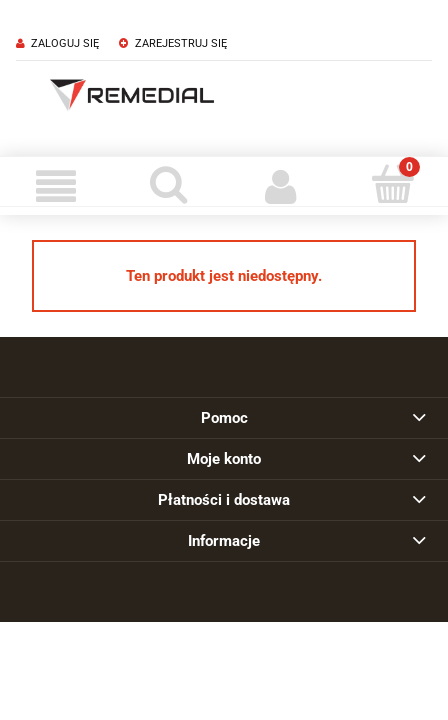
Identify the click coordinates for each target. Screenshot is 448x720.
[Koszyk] (392, 184)
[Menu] (56, 186)
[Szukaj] (168, 184)
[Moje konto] (280, 186)
